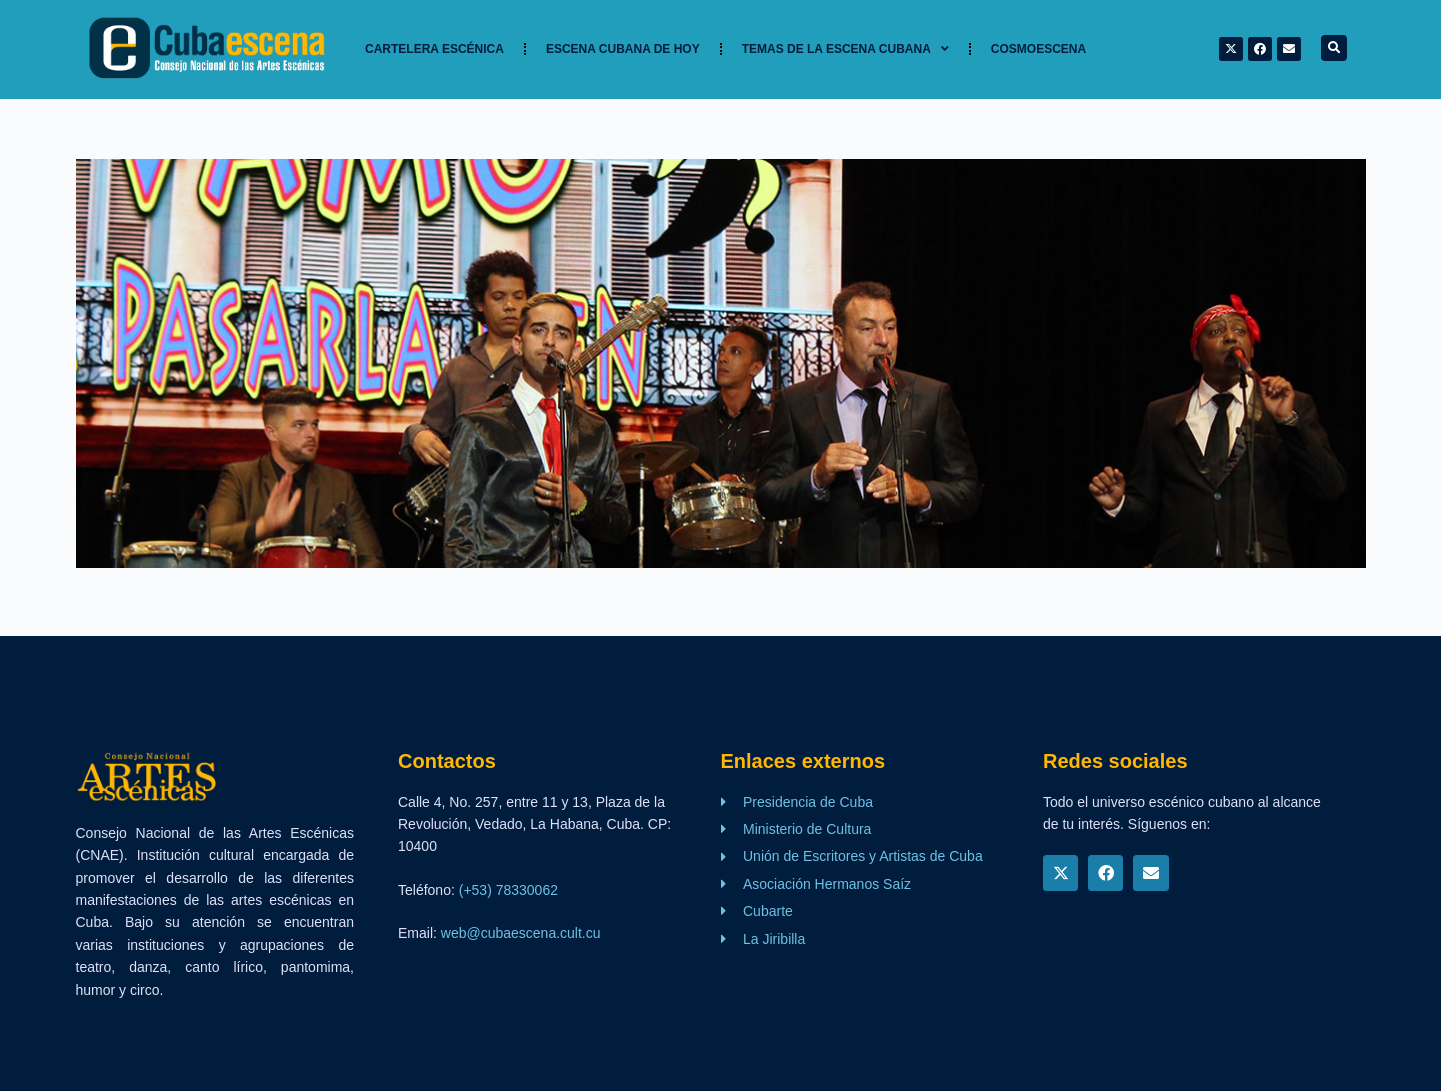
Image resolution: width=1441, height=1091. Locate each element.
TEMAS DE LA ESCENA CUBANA (845, 49)
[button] (1334, 48)
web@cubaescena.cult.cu (521, 933)
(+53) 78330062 (508, 890)
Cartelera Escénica (434, 49)
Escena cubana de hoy (623, 49)
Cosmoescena (1038, 49)
